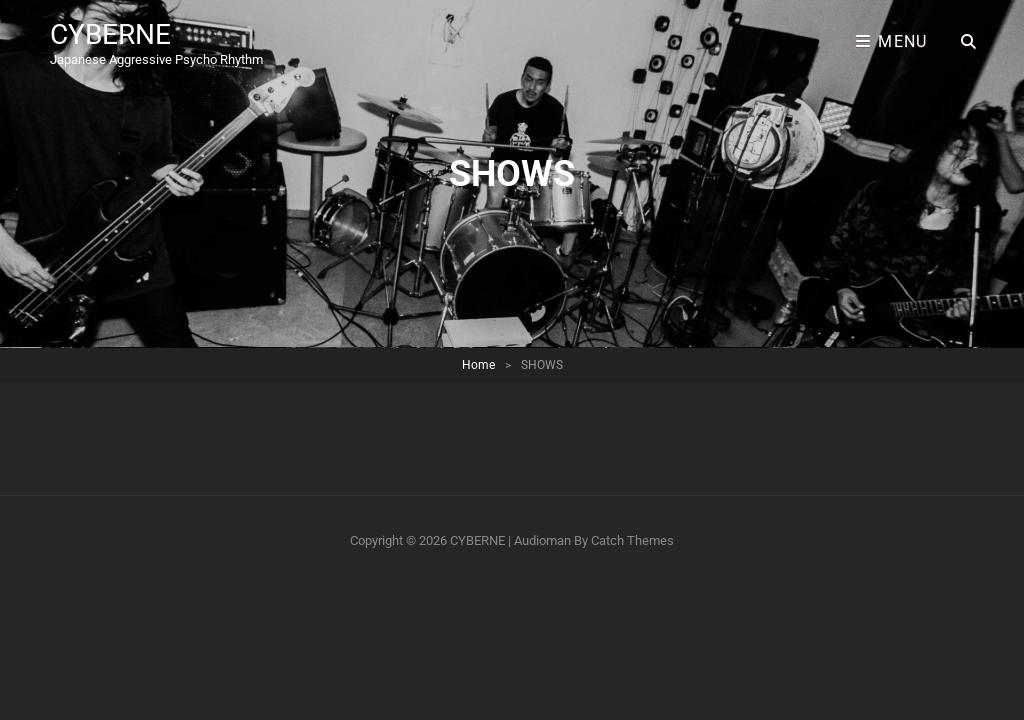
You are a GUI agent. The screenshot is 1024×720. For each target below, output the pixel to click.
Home (478, 365)
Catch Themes (632, 540)
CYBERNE (110, 34)
